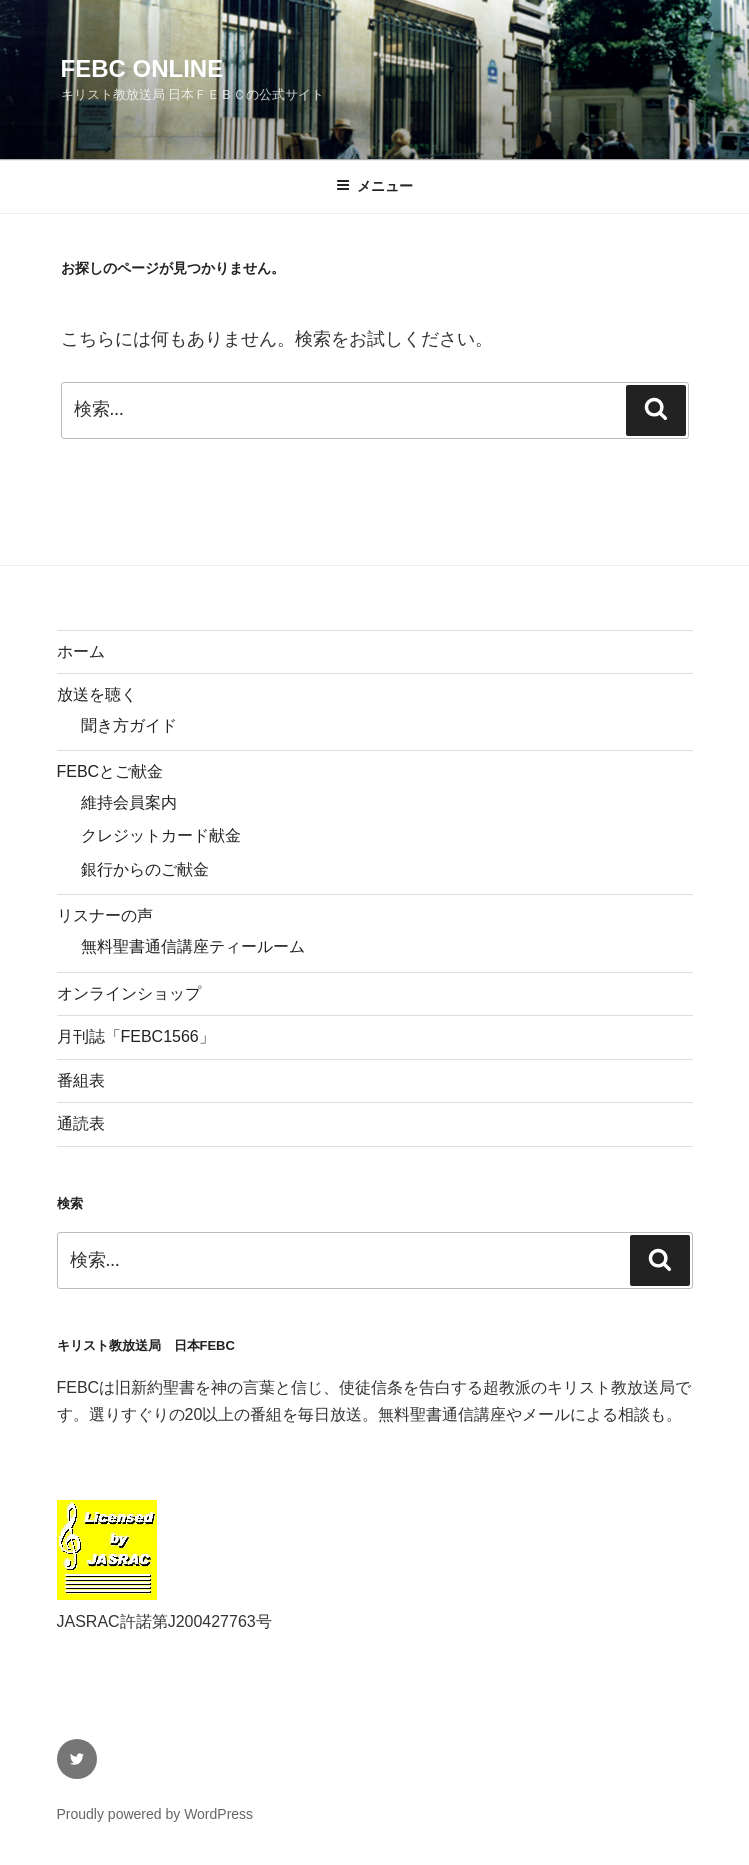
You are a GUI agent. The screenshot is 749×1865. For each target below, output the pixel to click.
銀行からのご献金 (145, 869)
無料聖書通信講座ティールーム (193, 946)
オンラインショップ (129, 993)
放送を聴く (97, 694)
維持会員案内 (129, 802)
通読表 (81, 1123)
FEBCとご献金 (110, 771)
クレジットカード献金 (161, 835)
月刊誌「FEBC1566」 (136, 1036)
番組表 (81, 1080)
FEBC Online (142, 68)
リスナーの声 (105, 915)
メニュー (374, 186)
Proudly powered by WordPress (155, 1814)
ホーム (81, 651)
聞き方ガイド (129, 725)
